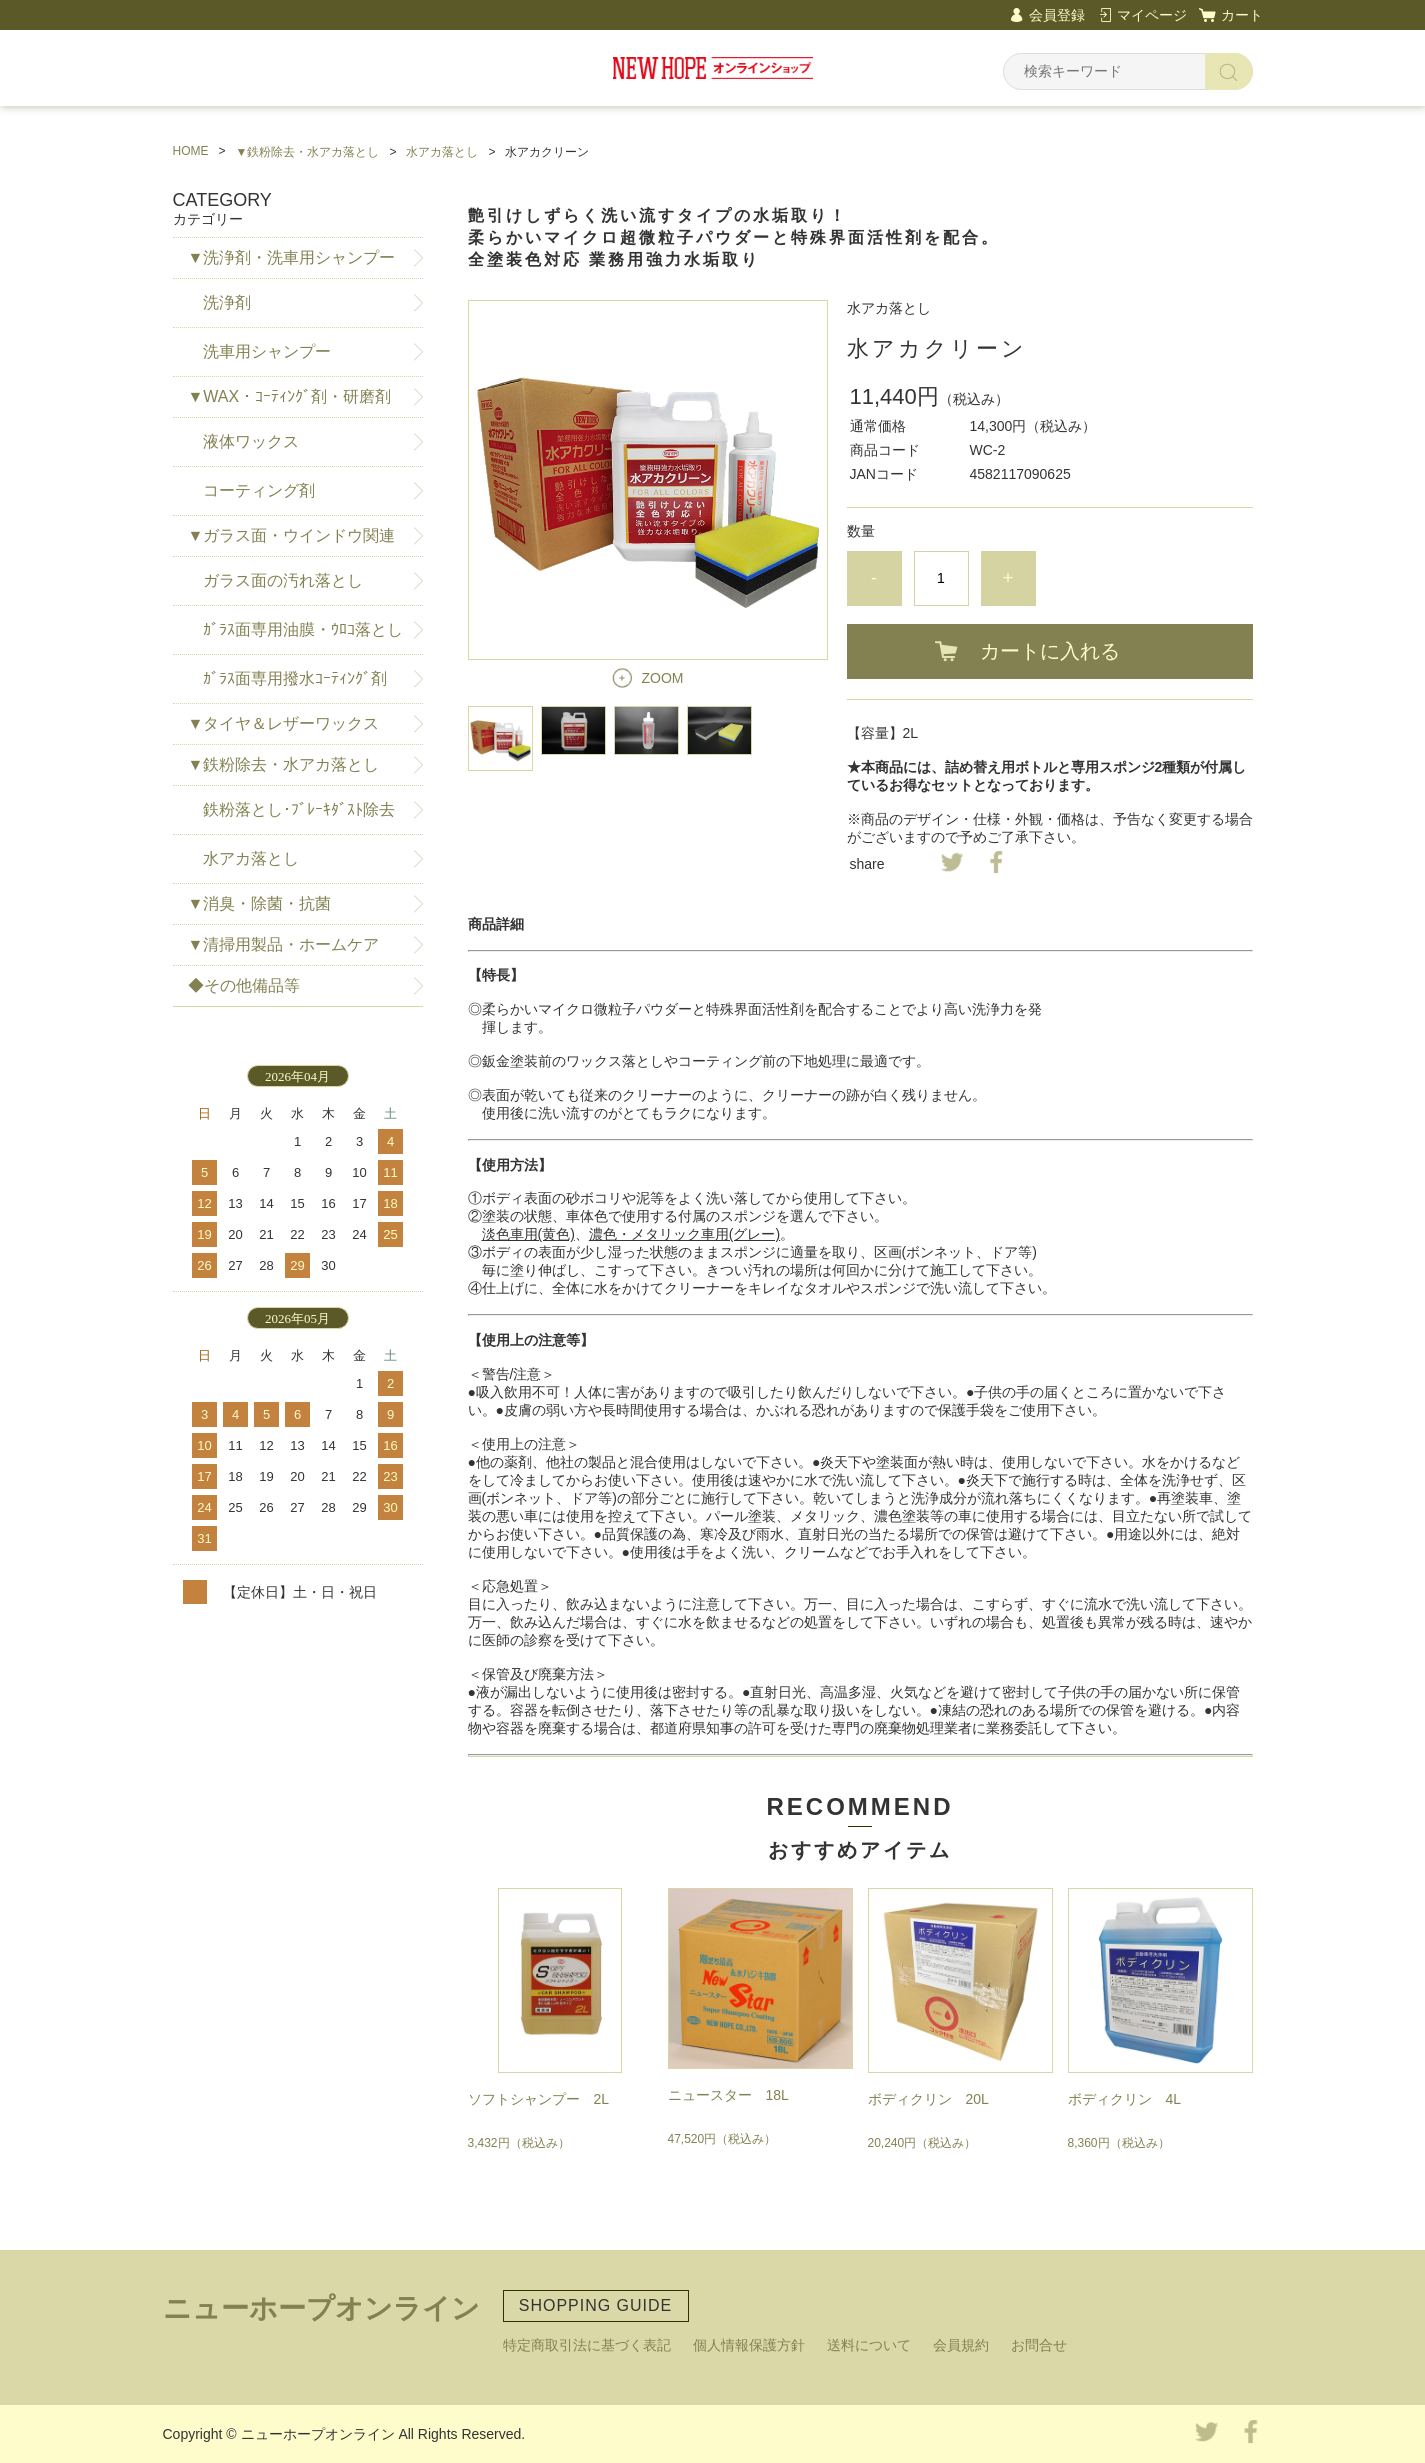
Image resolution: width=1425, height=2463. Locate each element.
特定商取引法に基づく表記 (587, 2345)
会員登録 (1057, 15)
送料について (869, 2345)
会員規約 (961, 2345)
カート (1242, 15)
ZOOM (663, 678)
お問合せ (1039, 2345)
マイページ (1152, 15)
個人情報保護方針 (749, 2345)
